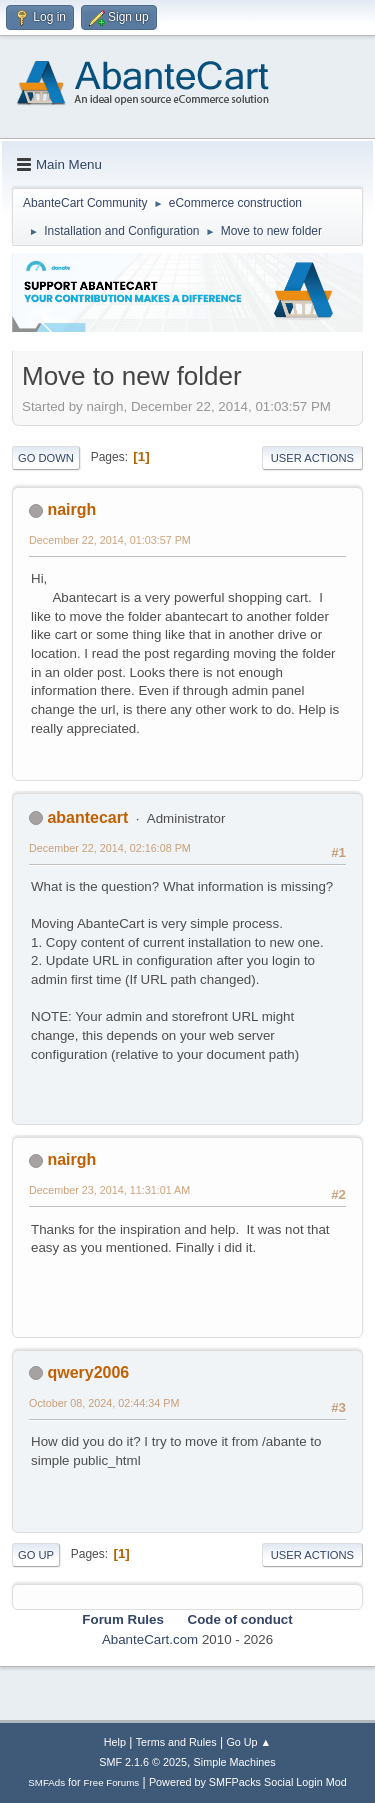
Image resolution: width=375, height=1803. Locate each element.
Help (115, 1742)
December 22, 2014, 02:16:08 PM (110, 848)
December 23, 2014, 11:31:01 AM (109, 1190)
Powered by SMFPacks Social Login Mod (248, 1782)
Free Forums (112, 1782)
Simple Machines (235, 1762)
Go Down (46, 458)
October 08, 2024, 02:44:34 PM (104, 1403)
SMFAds (46, 1782)
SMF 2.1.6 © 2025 (143, 1762)
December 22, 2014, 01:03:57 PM (110, 540)
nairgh (71, 509)
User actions (312, 458)
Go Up (36, 1555)
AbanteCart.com (150, 1639)
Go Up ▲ (248, 1742)
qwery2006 (88, 1372)
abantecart (87, 817)
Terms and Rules (176, 1742)
